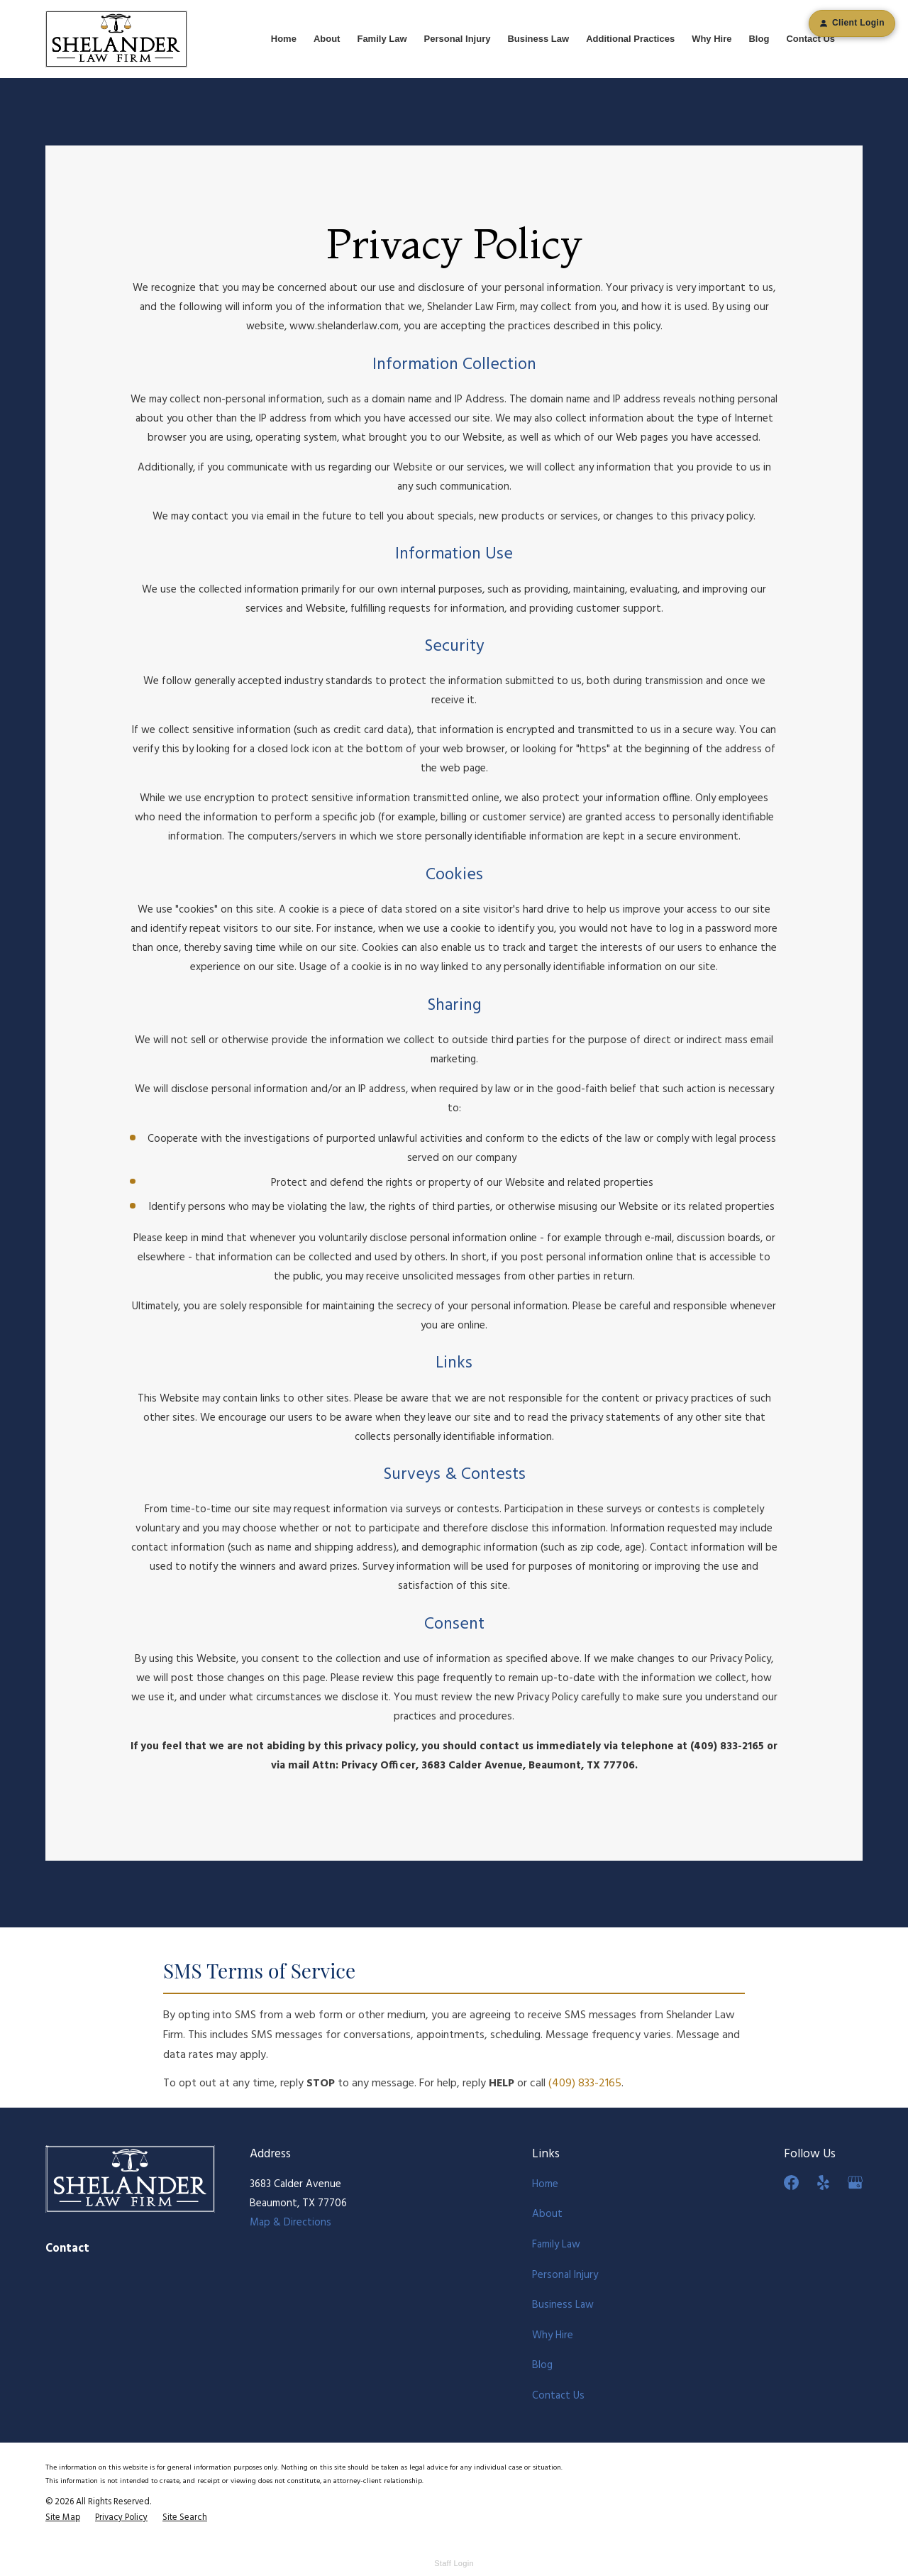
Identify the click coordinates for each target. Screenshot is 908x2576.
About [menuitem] (327, 38)
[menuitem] (62, 2518)
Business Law (563, 2304)
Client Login (852, 23)
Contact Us (558, 2395)
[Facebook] (791, 2182)
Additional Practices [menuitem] (630, 38)
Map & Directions (290, 2222)
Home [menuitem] (284, 38)
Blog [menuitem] (758, 38)
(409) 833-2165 (584, 2083)
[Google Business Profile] (855, 2182)
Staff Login (454, 2563)
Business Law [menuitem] (538, 38)
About (547, 2214)
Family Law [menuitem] (381, 38)
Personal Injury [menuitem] (457, 38)
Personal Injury (565, 2275)
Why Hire (552, 2335)
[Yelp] (823, 2182)
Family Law (556, 2244)
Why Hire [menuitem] (711, 38)
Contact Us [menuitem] (810, 38)
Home (545, 2184)
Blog (542, 2365)
